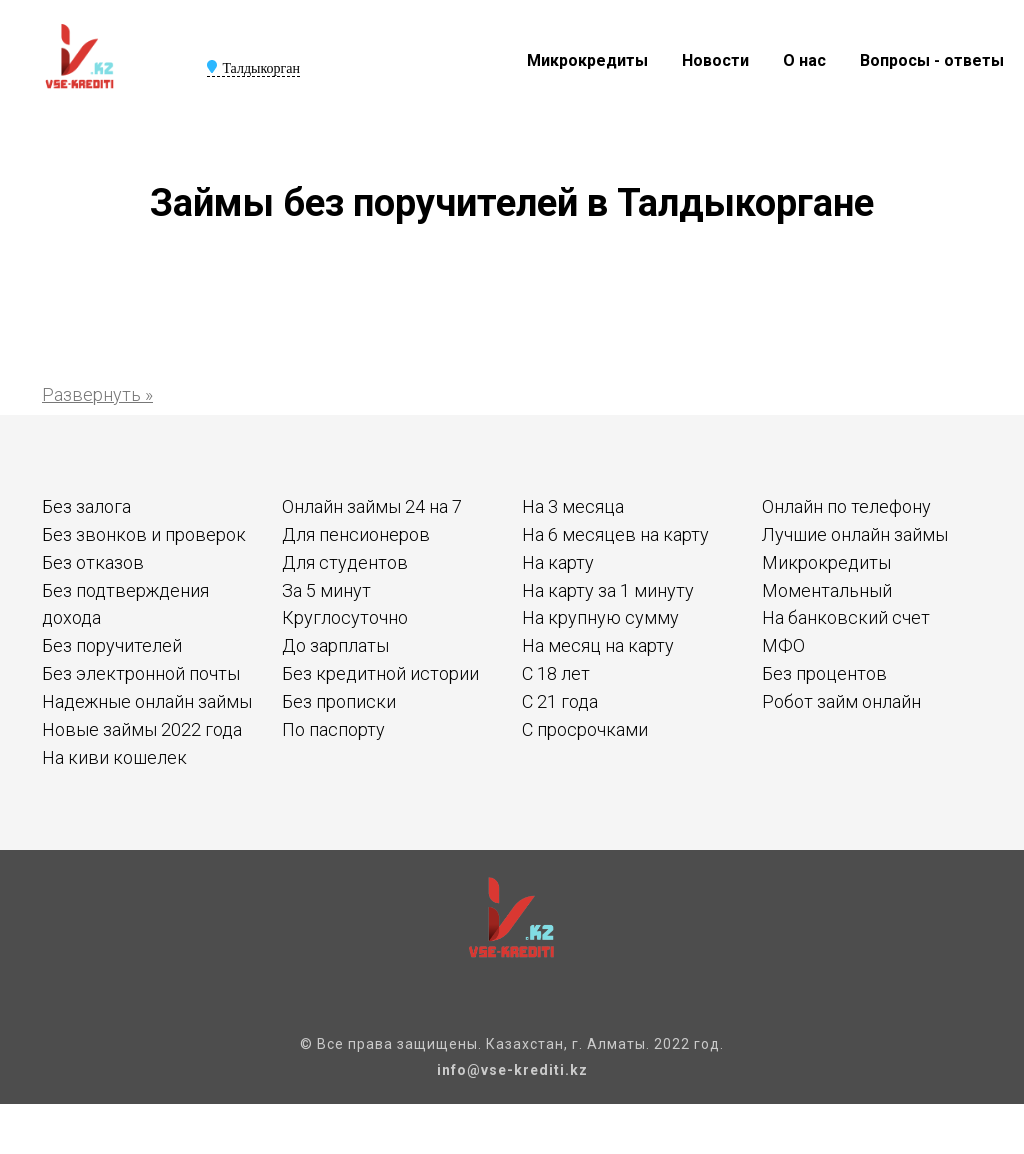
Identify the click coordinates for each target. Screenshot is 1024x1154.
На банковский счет (846, 617)
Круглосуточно (345, 617)
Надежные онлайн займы (147, 701)
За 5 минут (326, 590)
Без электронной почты (141, 673)
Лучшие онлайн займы (855, 534)
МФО (783, 645)
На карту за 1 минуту (608, 590)
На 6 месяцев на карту (615, 534)
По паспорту (333, 729)
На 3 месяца (573, 506)
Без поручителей (112, 645)
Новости (715, 60)
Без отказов (93, 562)
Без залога (86, 506)
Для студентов (345, 562)
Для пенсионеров (356, 534)
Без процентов (824, 673)
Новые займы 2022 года (142, 729)
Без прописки (339, 701)
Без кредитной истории (380, 673)
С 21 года (560, 701)
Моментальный (827, 590)
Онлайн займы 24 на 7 (372, 506)
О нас (804, 60)
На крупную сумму (600, 617)
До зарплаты (335, 645)
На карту (558, 562)
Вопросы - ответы (932, 60)
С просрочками (585, 729)
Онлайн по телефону (846, 506)
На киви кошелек (114, 757)
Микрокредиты (587, 60)
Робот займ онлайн (841, 701)
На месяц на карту (598, 645)
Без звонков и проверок (144, 534)
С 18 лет (556, 673)
